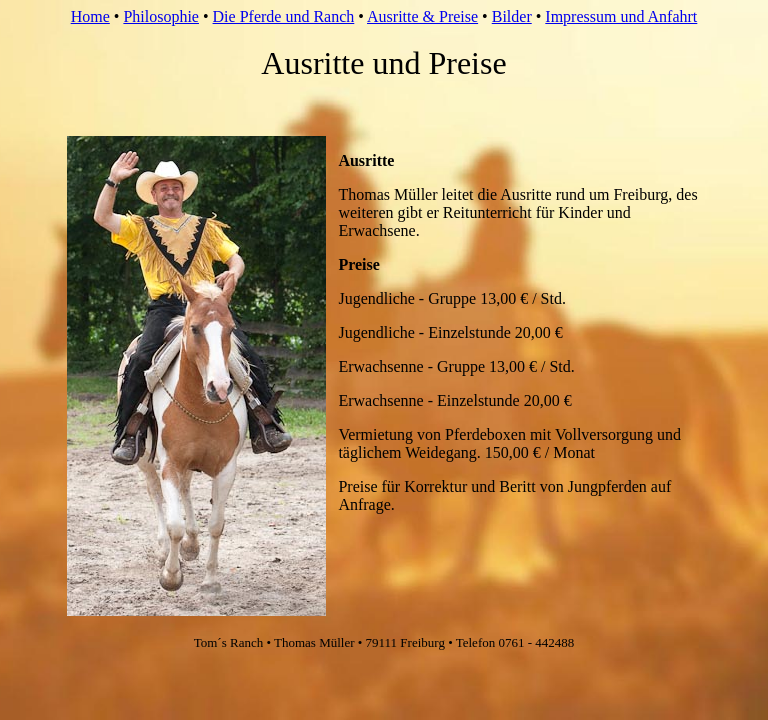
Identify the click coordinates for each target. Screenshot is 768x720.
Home (90, 16)
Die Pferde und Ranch (284, 16)
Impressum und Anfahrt (621, 16)
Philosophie (161, 16)
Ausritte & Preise (422, 16)
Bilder (512, 16)
